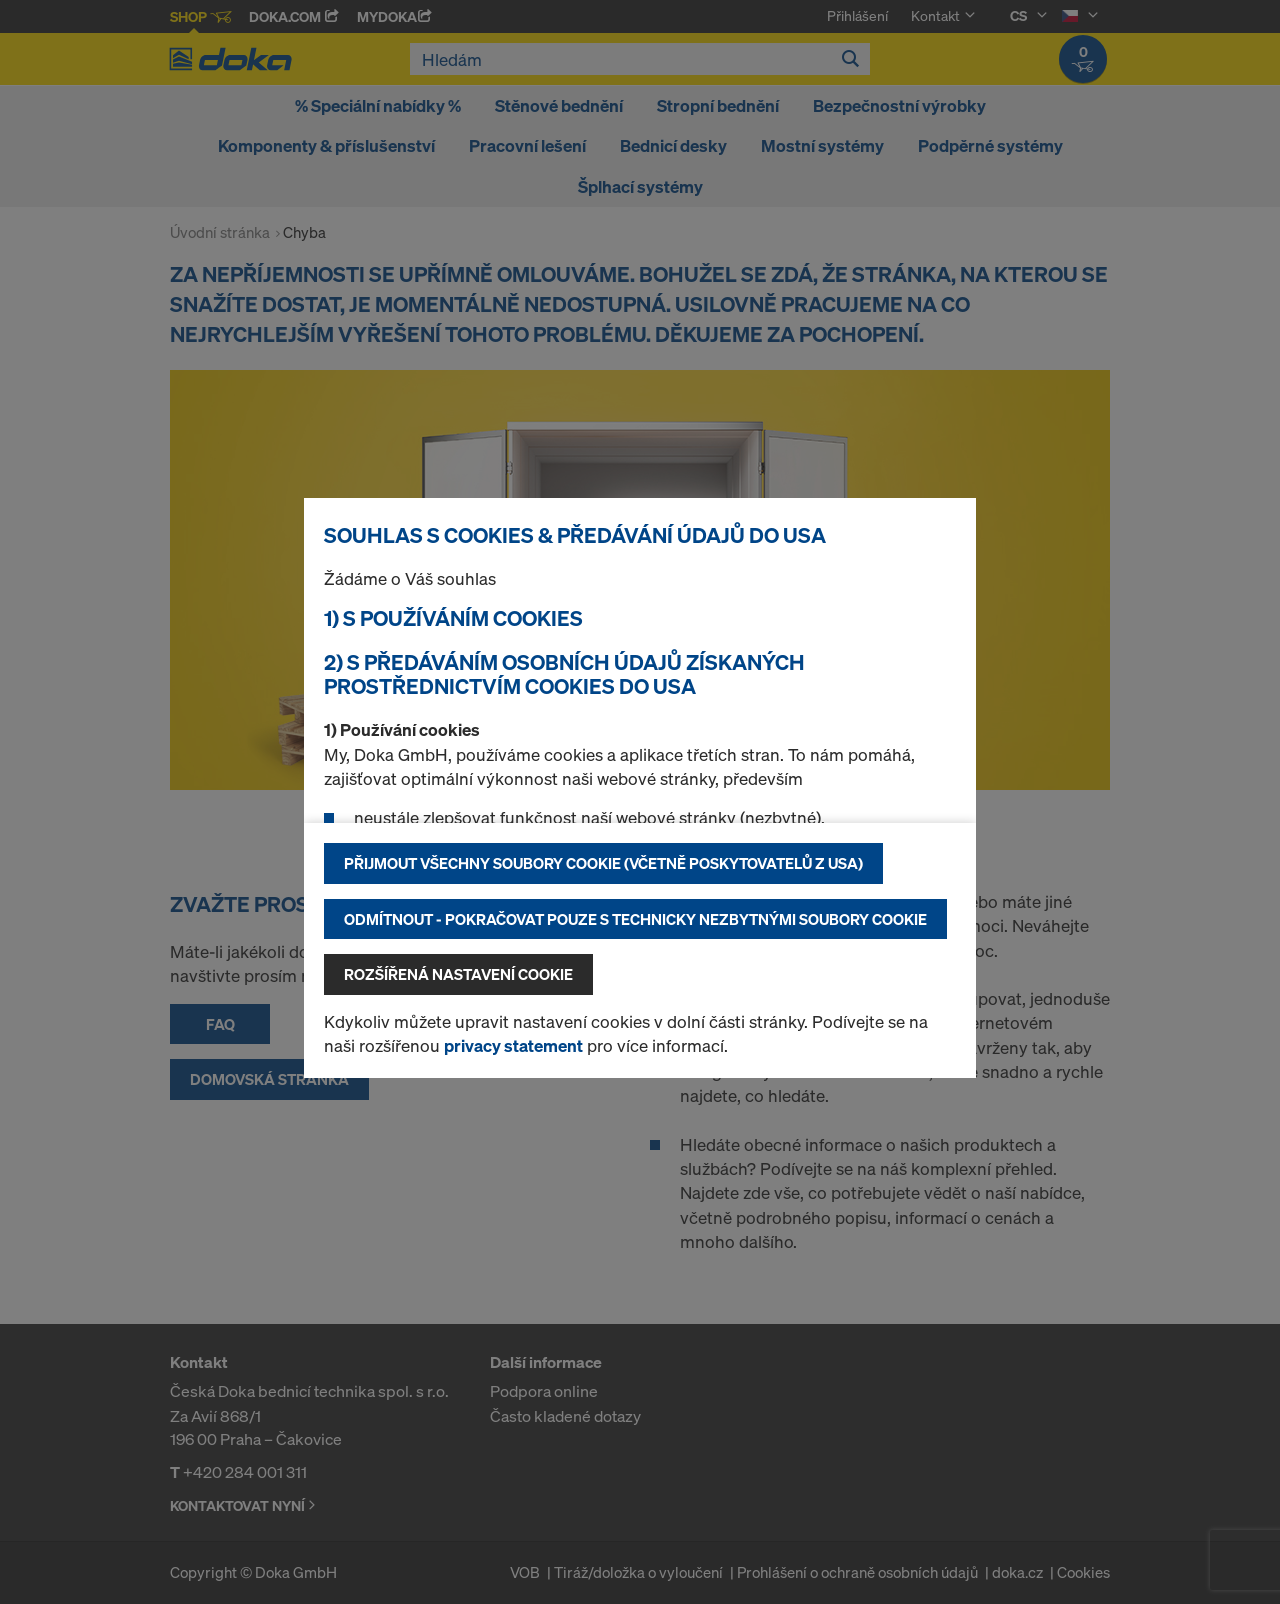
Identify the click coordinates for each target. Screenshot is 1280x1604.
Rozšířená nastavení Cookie (458, 974)
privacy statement (513, 1045)
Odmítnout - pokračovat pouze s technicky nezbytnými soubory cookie (635, 919)
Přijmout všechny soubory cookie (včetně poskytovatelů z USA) (603, 863)
